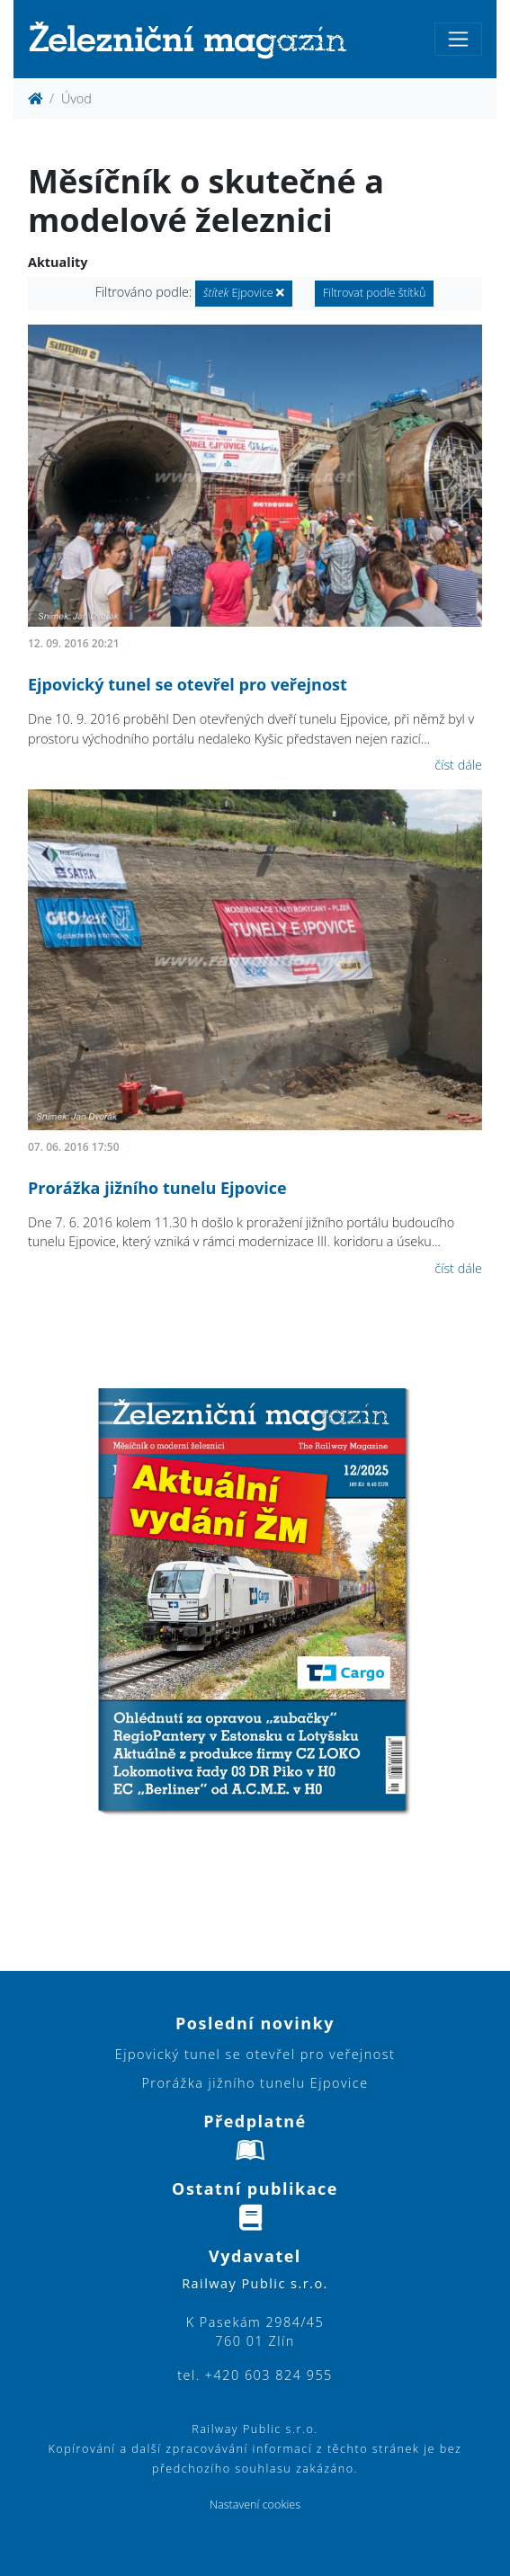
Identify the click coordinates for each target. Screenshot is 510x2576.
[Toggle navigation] (458, 39)
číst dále (458, 764)
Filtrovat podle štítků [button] (374, 292)
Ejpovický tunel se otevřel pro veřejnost (187, 684)
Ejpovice (243, 292)
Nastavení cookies (255, 2504)
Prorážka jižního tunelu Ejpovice (157, 1188)
